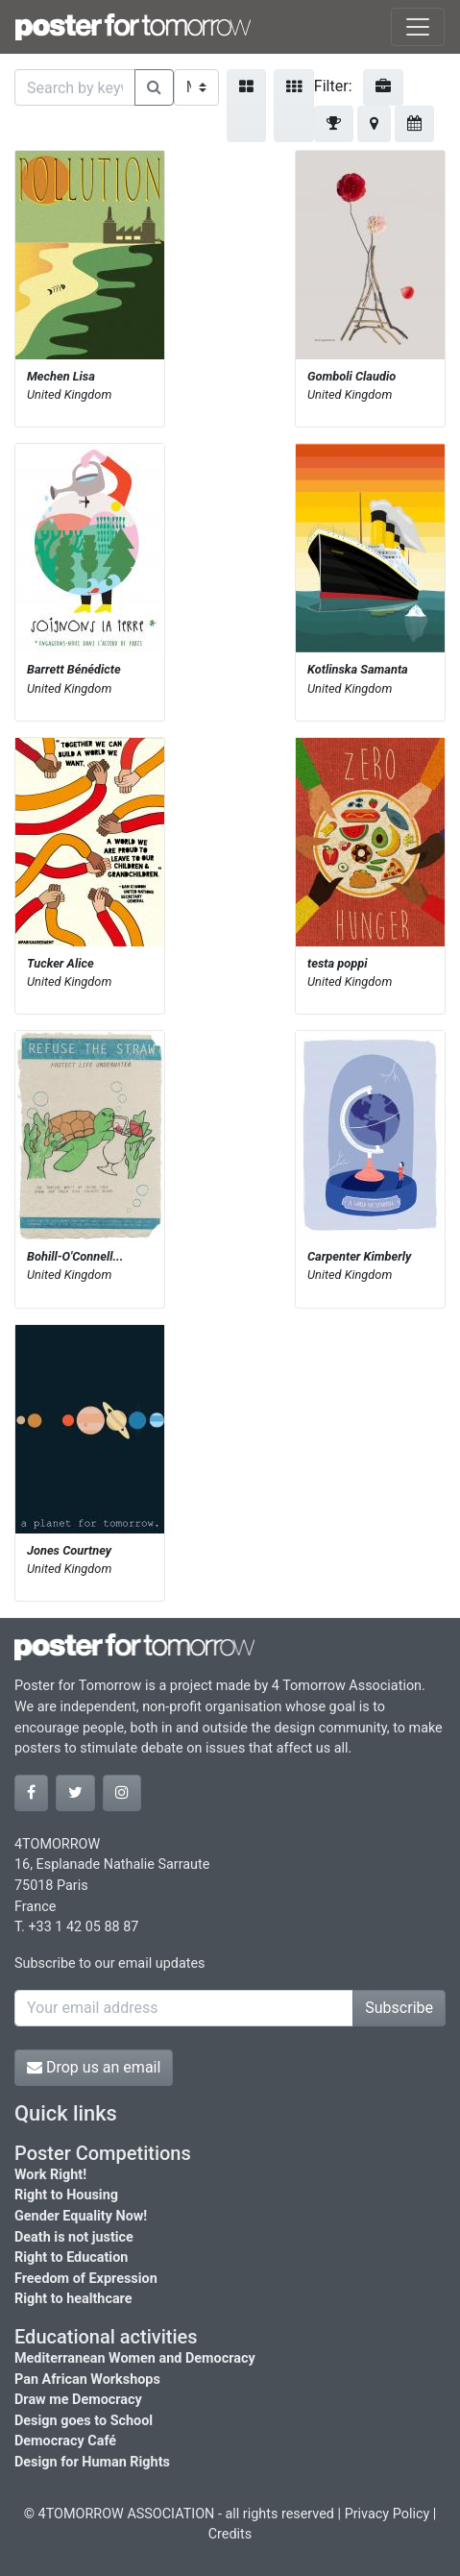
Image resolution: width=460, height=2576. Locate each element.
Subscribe (399, 2008)
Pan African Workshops (87, 2379)
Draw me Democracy (78, 2400)
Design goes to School (83, 2421)
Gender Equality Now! (80, 2216)
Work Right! (50, 2175)
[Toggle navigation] (418, 27)
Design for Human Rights (92, 2462)
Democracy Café (65, 2441)
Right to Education (71, 2257)
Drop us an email (93, 2067)
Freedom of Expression (85, 2278)
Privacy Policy (387, 2514)
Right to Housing (66, 2195)
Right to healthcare (73, 2299)
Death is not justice (73, 2237)
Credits (230, 2534)
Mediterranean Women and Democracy (134, 2358)
